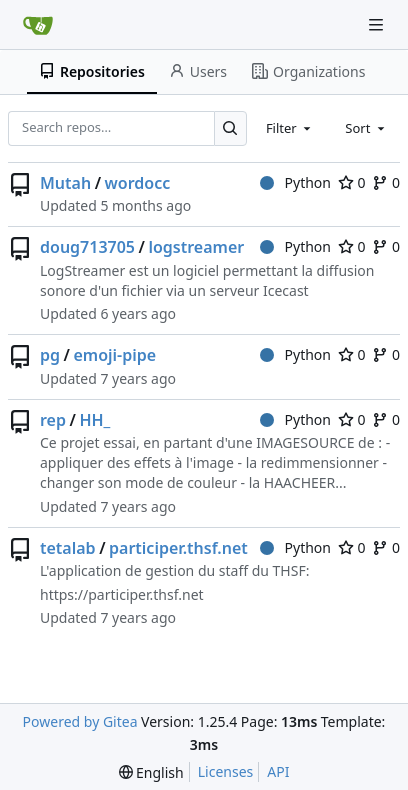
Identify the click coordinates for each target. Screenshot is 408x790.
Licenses (226, 771)
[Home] (38, 25)
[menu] (151, 772)
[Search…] (230, 128)
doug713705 (87, 247)
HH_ (94, 420)
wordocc (138, 183)
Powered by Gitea (80, 721)
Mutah (65, 183)
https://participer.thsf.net (122, 594)
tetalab (68, 548)
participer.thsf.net (178, 548)
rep (53, 420)
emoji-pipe (114, 355)
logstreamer (196, 247)
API (278, 771)
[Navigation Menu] (378, 24)
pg (50, 355)
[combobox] (290, 128)
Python (295, 182)
